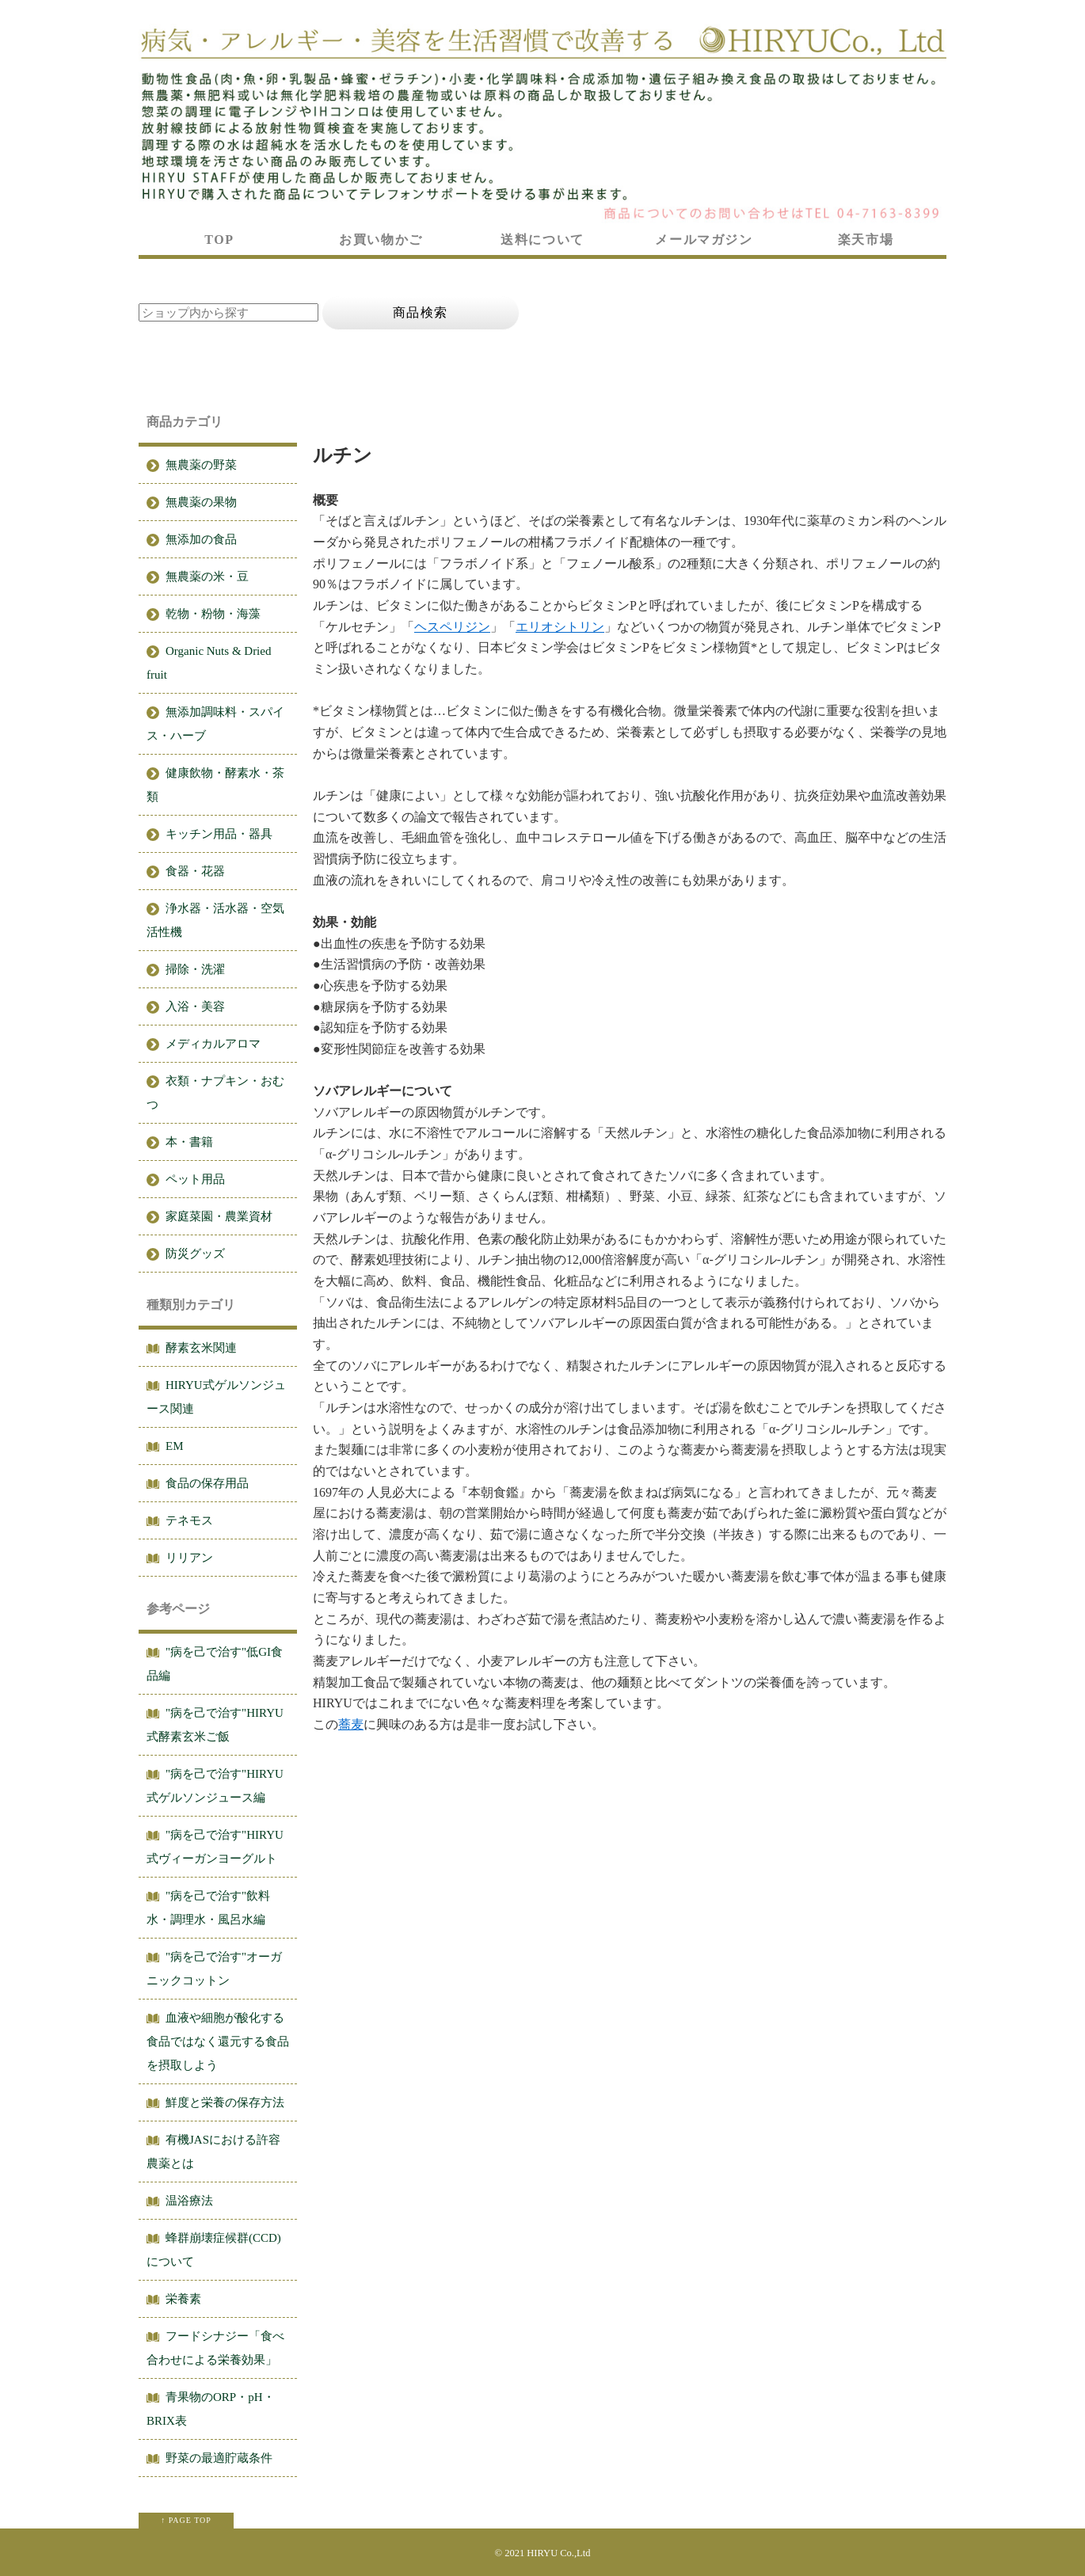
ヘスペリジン (452, 627)
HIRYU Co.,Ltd (558, 2553)
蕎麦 (351, 1724)
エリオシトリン (560, 627)
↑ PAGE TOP (186, 2520)
